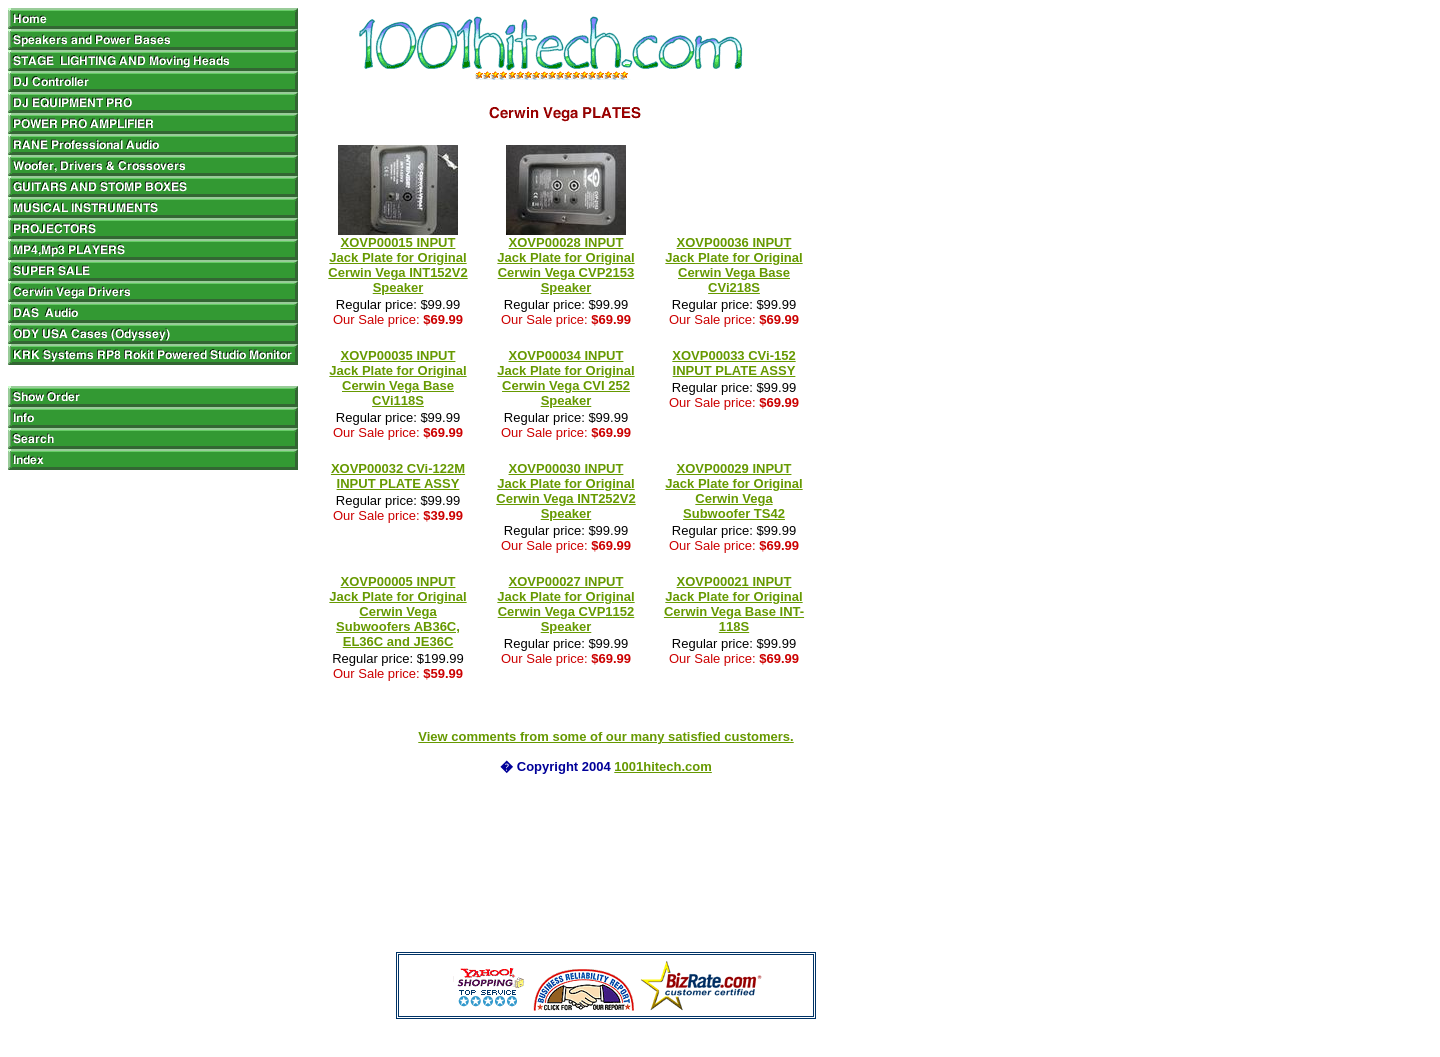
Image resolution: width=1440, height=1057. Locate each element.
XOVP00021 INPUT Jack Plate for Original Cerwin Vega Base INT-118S (734, 604)
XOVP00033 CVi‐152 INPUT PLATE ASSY (733, 363)
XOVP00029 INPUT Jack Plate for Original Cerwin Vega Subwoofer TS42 (733, 491)
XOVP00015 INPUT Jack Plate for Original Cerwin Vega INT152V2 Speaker (397, 265)
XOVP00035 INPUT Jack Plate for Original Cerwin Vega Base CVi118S (397, 378)
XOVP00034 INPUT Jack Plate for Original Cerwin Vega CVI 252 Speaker (565, 378)
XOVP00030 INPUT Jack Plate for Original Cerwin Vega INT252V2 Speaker (565, 491)
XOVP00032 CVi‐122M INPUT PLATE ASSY (398, 476)
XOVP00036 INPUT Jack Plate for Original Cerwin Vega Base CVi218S (733, 265)
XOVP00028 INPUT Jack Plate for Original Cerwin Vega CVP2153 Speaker (565, 265)
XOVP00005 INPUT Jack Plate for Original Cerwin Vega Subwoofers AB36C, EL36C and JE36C (397, 611)
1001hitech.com (663, 766)
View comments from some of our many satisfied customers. (605, 736)
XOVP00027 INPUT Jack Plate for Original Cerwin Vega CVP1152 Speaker (565, 604)
